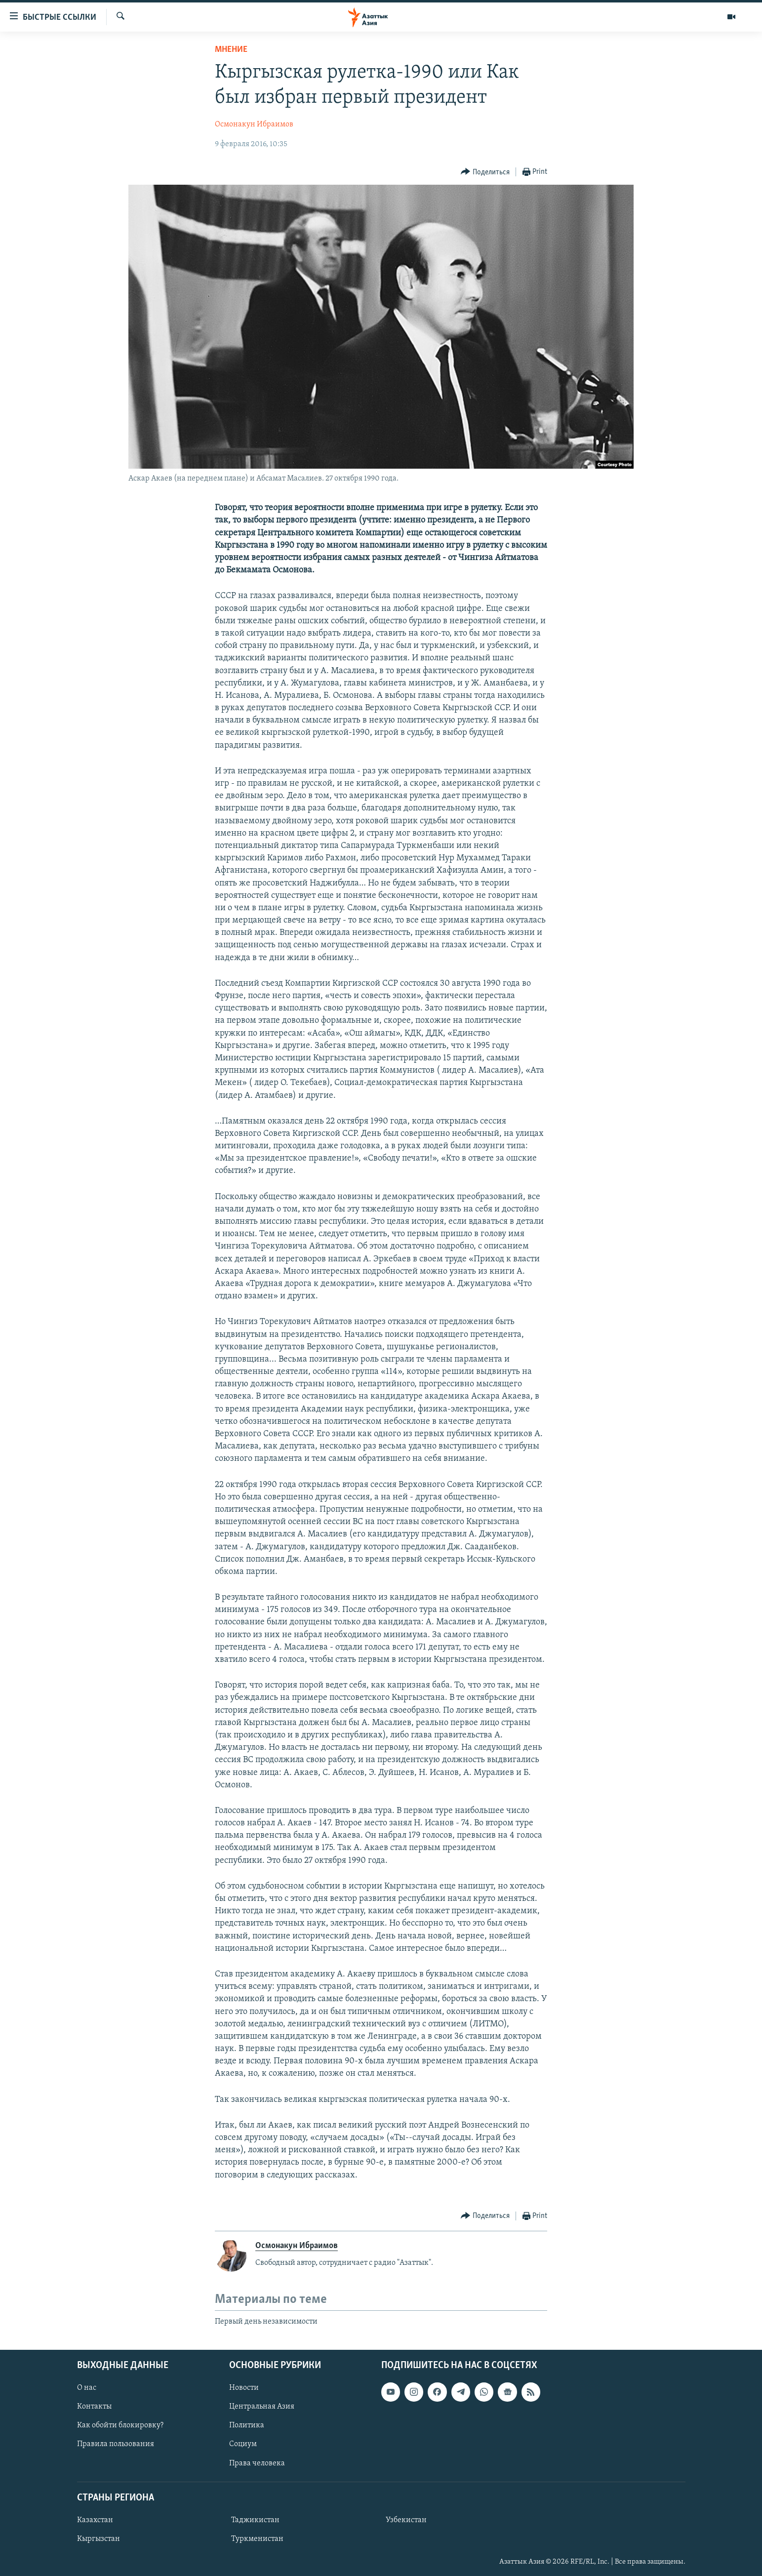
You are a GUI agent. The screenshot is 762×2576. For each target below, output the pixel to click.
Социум (243, 2444)
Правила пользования (115, 2444)
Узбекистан (406, 2520)
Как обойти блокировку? (120, 2425)
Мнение (231, 49)
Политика (246, 2425)
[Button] (485, 172)
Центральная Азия (261, 2407)
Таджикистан (255, 2520)
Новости (244, 2388)
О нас (86, 2388)
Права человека (257, 2463)
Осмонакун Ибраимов (254, 124)
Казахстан (95, 2520)
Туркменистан (257, 2538)
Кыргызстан (98, 2538)
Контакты (94, 2407)
